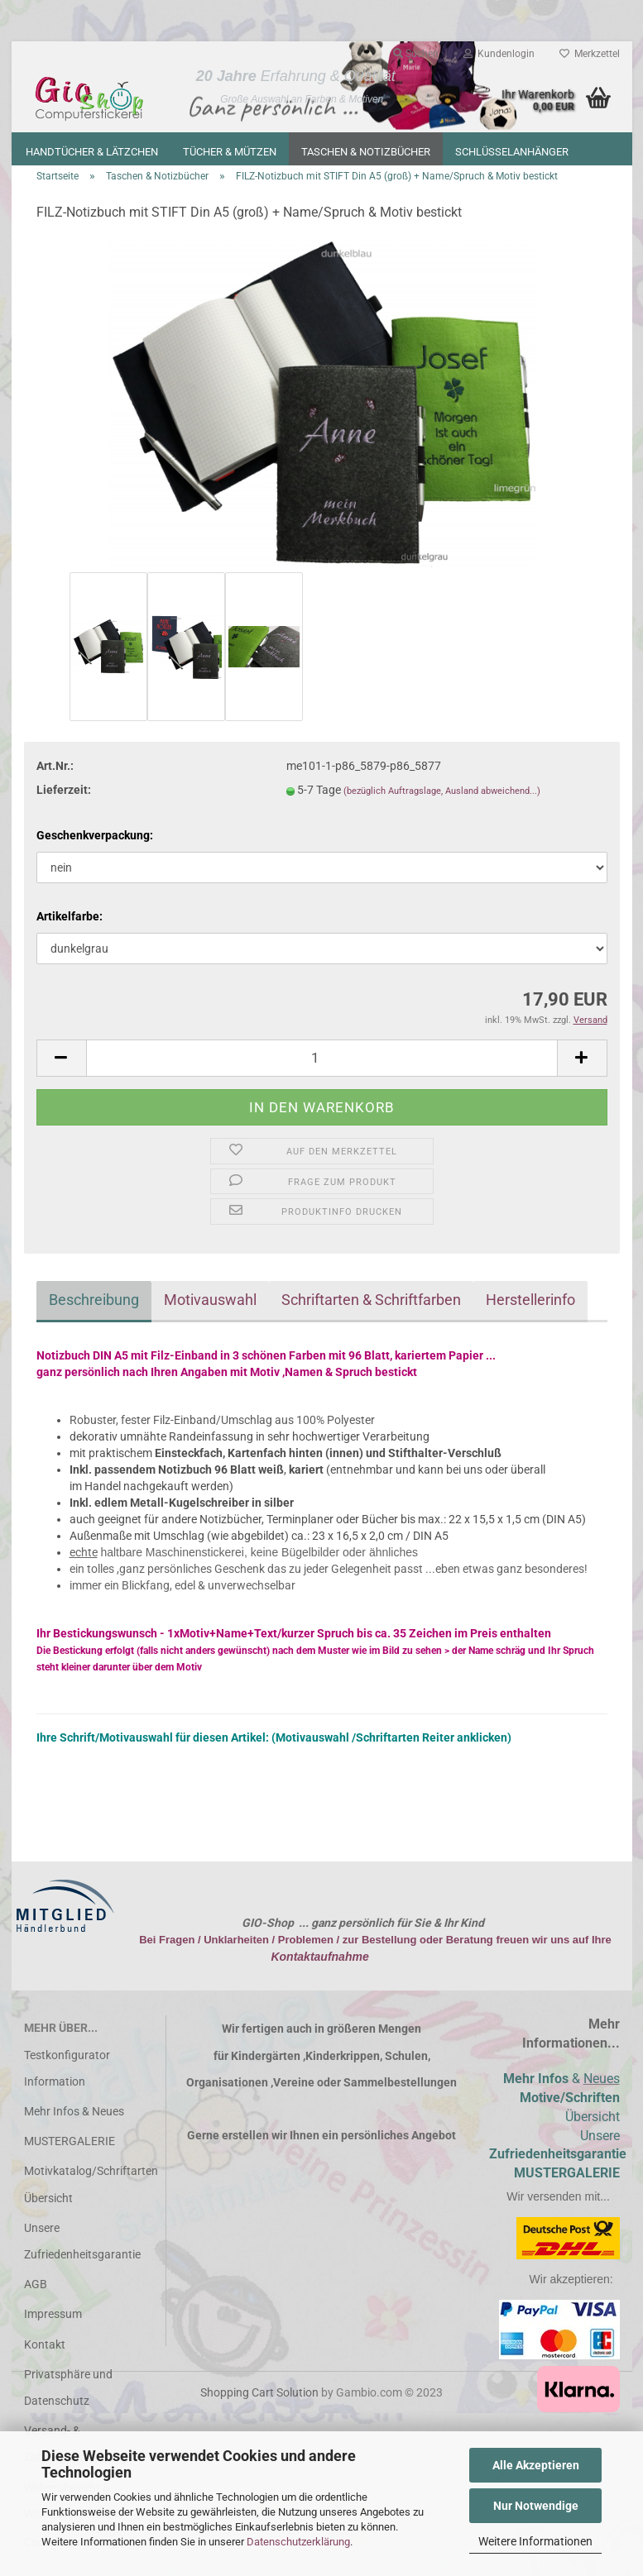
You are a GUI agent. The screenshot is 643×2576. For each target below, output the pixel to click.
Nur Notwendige (535, 2505)
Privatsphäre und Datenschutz (68, 2406)
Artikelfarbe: (69, 935)
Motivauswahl (210, 1318)
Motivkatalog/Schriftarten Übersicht (89, 2204)
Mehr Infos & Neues (74, 2130)
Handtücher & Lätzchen (92, 152)
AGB (35, 2303)
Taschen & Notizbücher (365, 152)
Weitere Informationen (535, 2541)
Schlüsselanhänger (512, 152)
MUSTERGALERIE (69, 2160)
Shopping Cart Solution (259, 2411)
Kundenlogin (499, 54)
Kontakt (44, 2363)
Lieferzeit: (63, 808)
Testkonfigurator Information (67, 2087)
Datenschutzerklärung (298, 2541)
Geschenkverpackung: (94, 854)
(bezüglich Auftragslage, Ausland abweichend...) (441, 810)
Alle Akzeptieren (535, 2465)
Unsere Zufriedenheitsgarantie (82, 2260)
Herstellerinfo (530, 1318)
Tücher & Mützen (229, 152)
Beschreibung (94, 1318)
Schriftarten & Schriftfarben (371, 1318)
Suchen (416, 54)
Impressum (53, 2333)
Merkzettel (589, 54)
